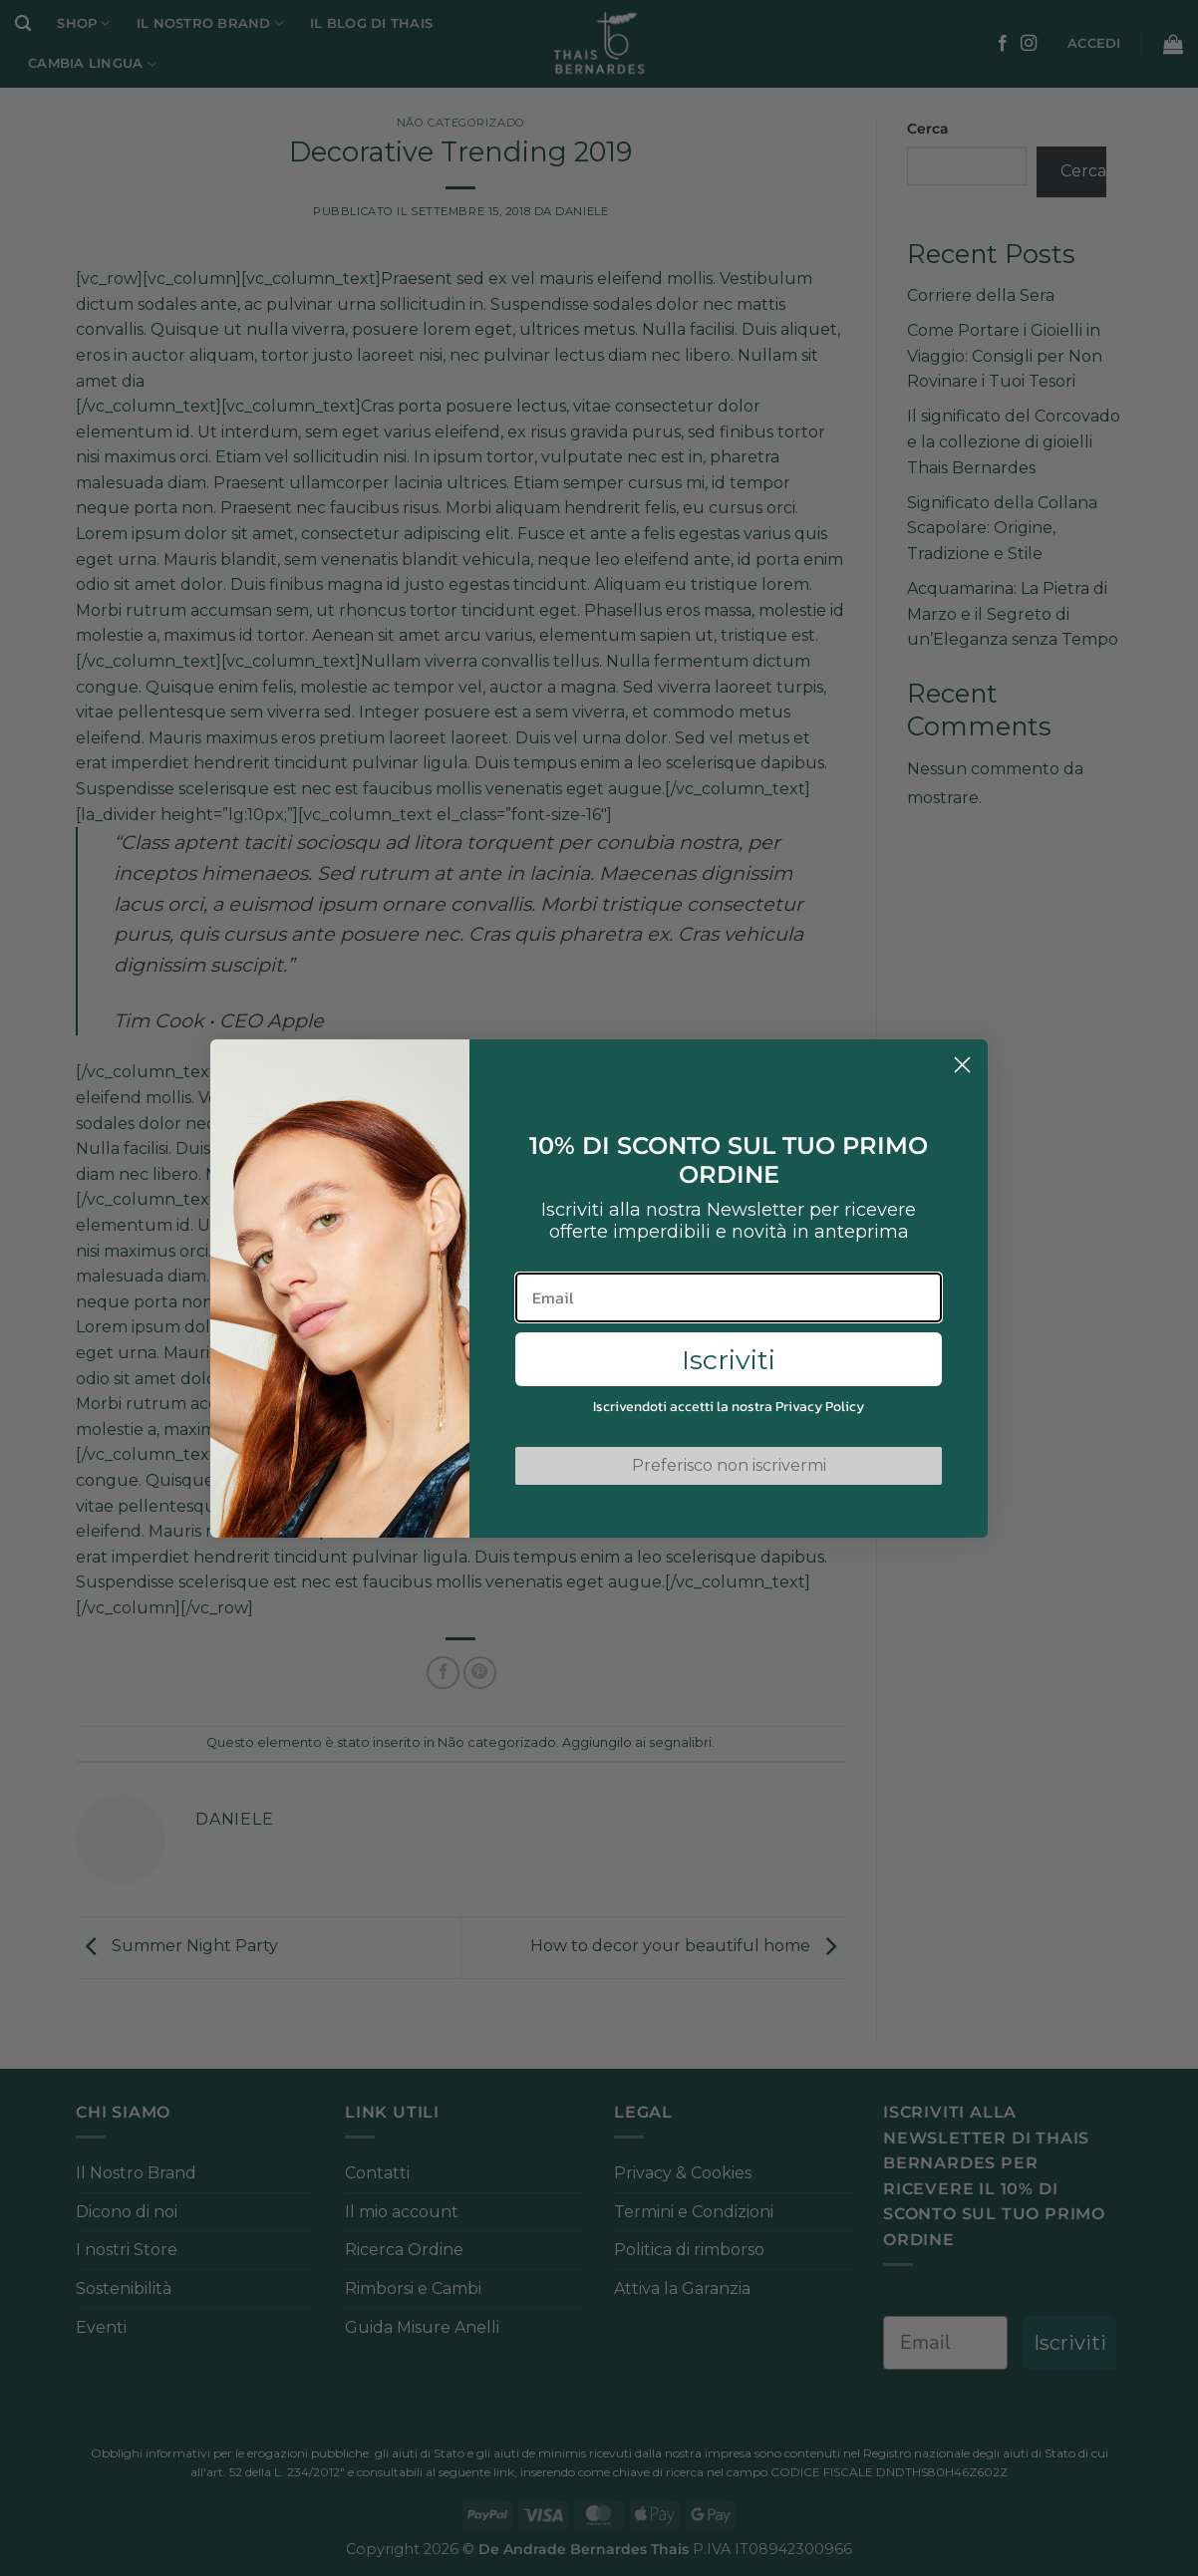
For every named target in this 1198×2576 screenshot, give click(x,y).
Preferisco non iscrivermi (729, 1465)
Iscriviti (728, 1359)
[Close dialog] (962, 1064)
